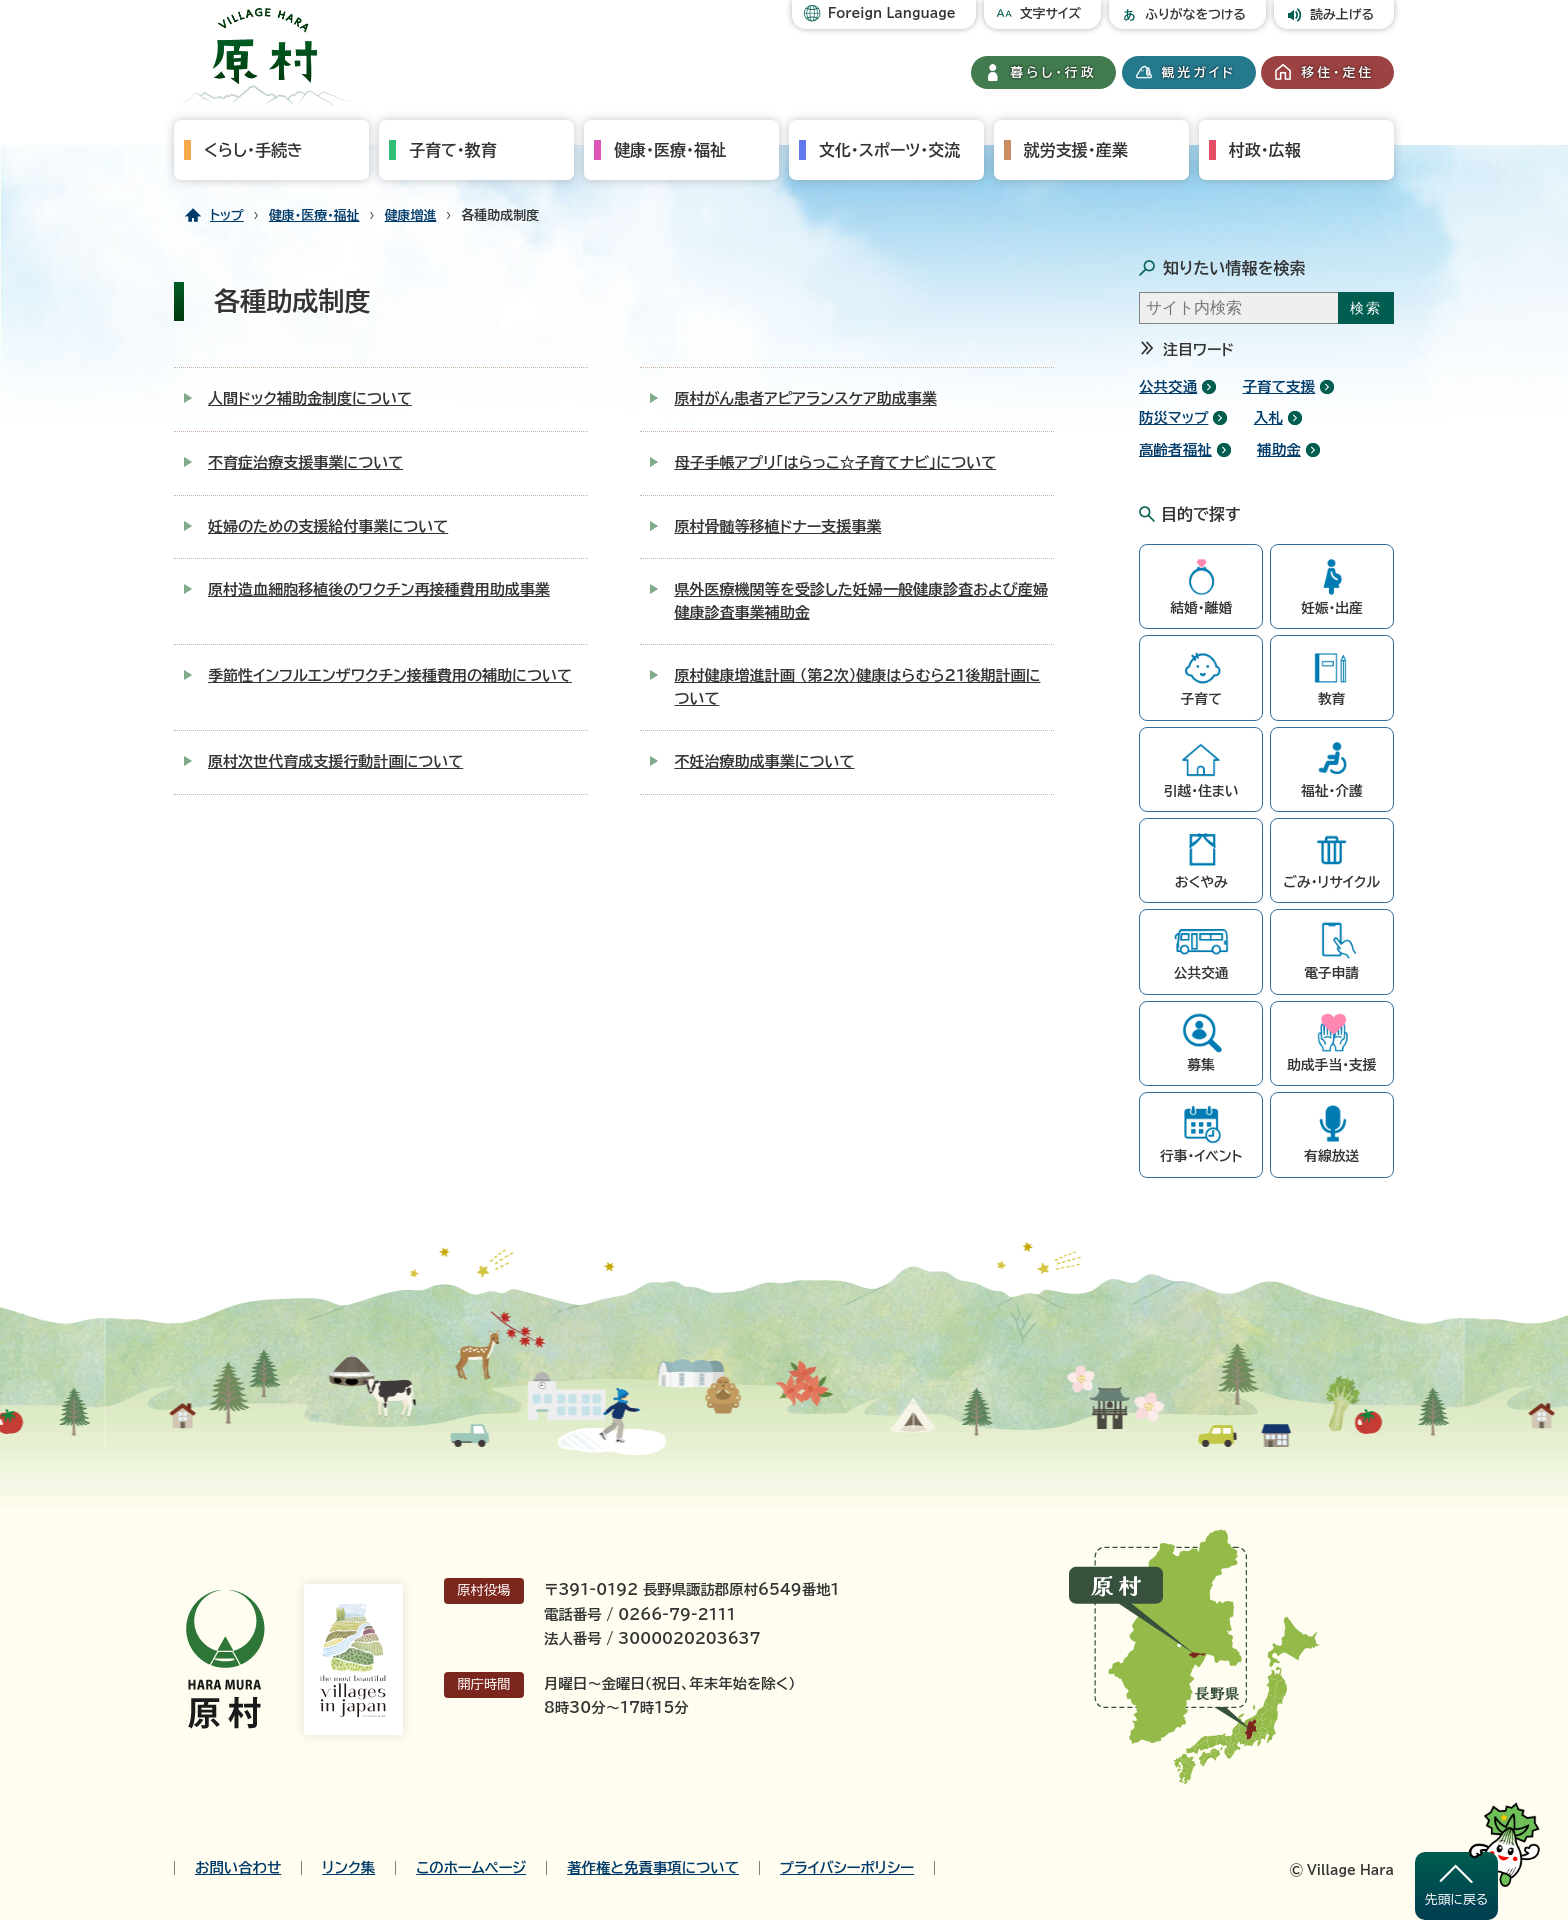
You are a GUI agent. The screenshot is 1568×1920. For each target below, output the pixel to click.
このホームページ (471, 1868)
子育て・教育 (453, 150)
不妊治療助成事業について (764, 761)
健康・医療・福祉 (670, 150)
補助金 (1279, 449)
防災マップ (1173, 417)
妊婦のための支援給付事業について (328, 526)
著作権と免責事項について (653, 1868)
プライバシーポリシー (847, 1868)
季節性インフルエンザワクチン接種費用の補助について (390, 675)
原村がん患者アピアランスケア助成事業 (805, 398)
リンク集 (348, 1868)
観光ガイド (1199, 72)
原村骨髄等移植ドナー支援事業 (777, 526)
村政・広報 (1265, 150)
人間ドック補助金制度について (310, 398)
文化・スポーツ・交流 (889, 150)
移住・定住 (1337, 72)
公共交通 (1168, 386)
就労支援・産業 (1076, 150)
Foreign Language (892, 13)
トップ (227, 215)
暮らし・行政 (1054, 72)
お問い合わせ (238, 1868)
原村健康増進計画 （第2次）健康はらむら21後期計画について (857, 687)
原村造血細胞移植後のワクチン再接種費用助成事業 (379, 589)
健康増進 (411, 215)
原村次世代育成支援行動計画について (335, 761)
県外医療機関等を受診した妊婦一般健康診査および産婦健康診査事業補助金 (861, 601)
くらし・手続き (253, 150)
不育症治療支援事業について (305, 462)
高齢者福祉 (1175, 449)
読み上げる (1342, 14)
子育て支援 (1279, 386)
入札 (1268, 417)
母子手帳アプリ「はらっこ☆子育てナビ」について (835, 462)
